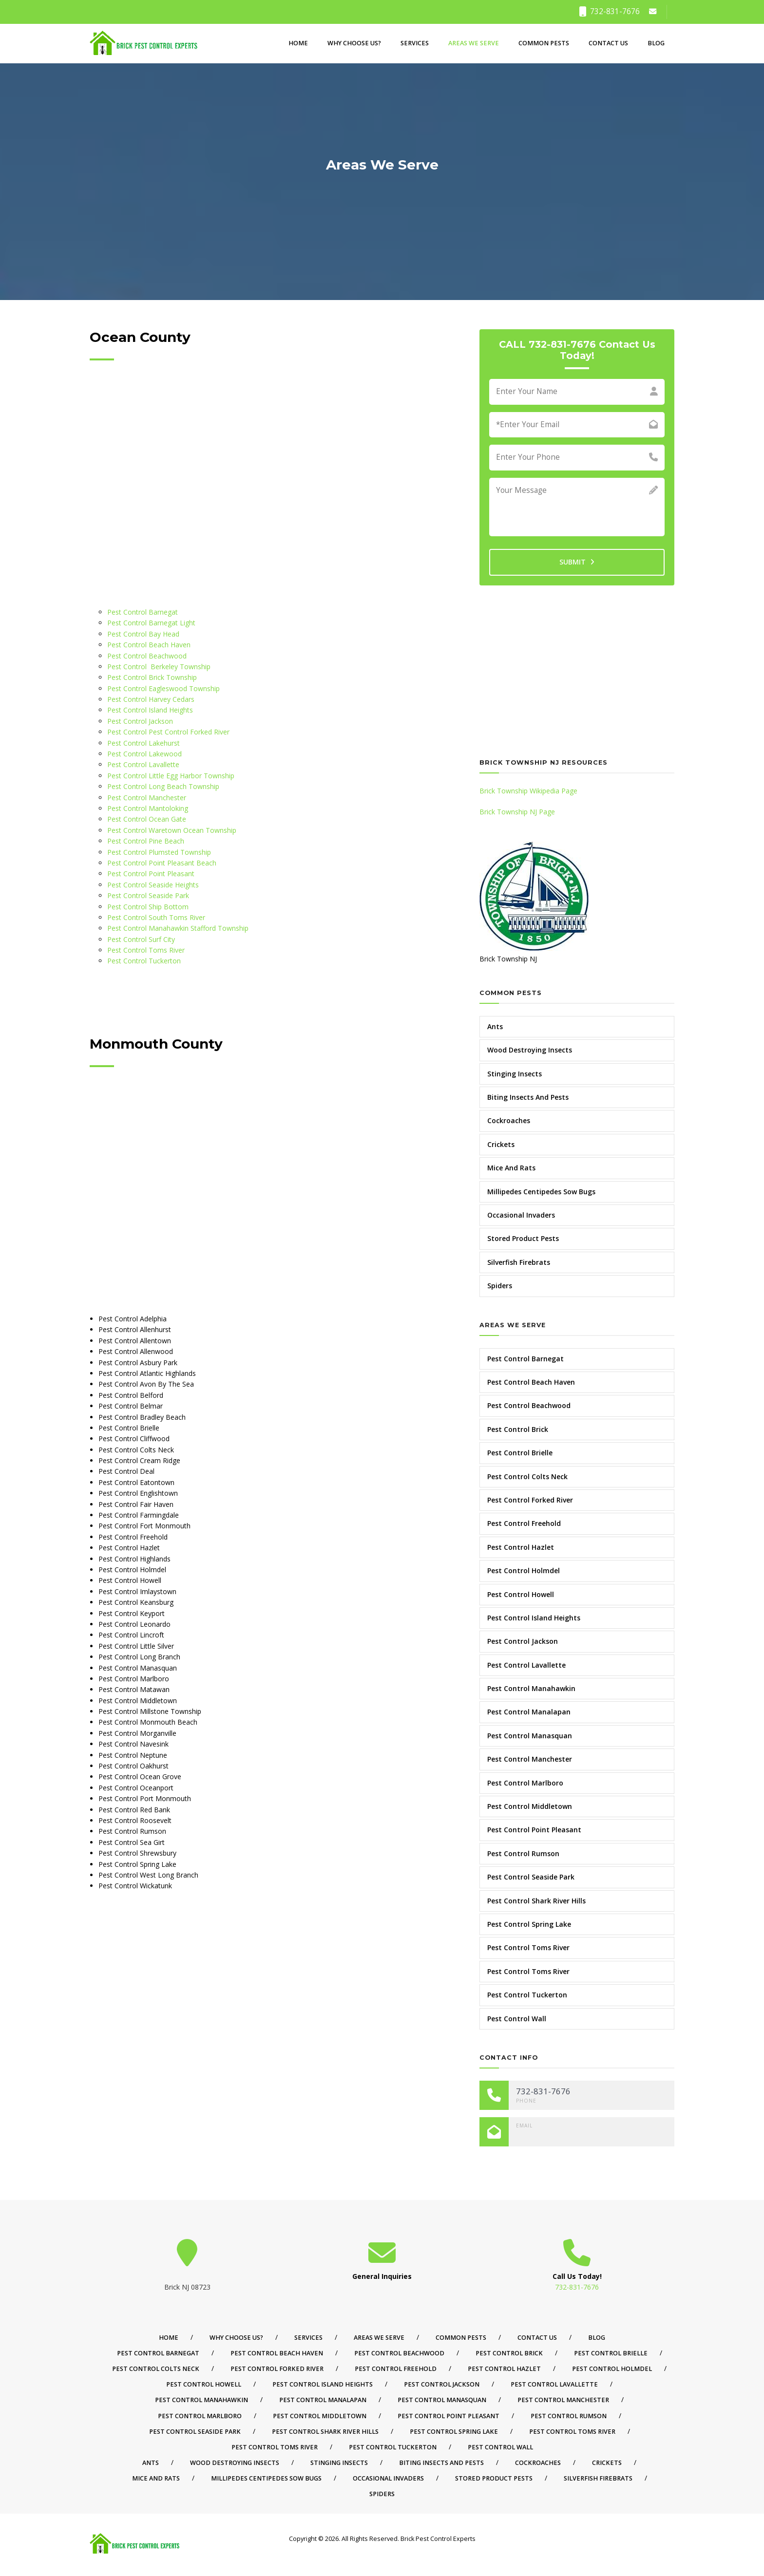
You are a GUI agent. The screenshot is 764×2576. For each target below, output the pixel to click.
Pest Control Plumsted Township (159, 852)
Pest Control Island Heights (150, 710)
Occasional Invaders (521, 1215)
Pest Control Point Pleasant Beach (161, 862)
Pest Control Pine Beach (145, 841)
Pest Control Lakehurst (143, 743)
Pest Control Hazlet (520, 1547)
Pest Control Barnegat (142, 612)
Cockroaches (508, 1120)
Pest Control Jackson (140, 721)
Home (298, 43)
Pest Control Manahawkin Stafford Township (177, 928)
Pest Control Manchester (146, 797)
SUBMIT (576, 561)
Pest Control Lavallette (143, 764)
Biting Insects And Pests (528, 1097)
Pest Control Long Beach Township (163, 786)
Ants (495, 1026)
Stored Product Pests (523, 1238)
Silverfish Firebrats (518, 1262)
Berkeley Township (179, 666)
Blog (656, 43)
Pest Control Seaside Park (148, 895)
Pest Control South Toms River (156, 917)
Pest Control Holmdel (523, 1570)
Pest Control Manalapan (529, 1711)
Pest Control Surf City (141, 939)
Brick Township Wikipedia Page (528, 790)
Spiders (499, 1285)
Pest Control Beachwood (147, 655)
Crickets (501, 1144)
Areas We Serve (473, 43)
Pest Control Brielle (520, 1452)
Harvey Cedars (171, 699)
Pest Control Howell (520, 1594)
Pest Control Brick (517, 1429)
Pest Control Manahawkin (531, 1688)
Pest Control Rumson (523, 1853)
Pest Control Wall (516, 2018)
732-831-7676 (609, 11)
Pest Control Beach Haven (149, 644)
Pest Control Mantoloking (147, 808)
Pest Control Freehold (524, 1523)
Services (415, 43)
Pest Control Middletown (529, 1806)
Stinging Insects (514, 1073)
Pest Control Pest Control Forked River (168, 731)
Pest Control (128, 666)
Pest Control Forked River (530, 1499)
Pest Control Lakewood (144, 753)
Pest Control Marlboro (525, 1782)
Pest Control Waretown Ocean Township (171, 830)
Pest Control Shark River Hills (536, 1900)
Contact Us (608, 43)
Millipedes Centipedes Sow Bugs (541, 1191)
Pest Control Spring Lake (529, 1924)
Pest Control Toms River (146, 950)
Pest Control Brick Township (152, 677)
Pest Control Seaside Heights (153, 884)
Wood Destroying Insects (529, 1049)
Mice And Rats (511, 1167)
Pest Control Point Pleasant (150, 873)
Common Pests (543, 43)
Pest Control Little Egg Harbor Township (170, 775)
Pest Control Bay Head (143, 634)
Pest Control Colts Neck (527, 1476)
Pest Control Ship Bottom (148, 906)
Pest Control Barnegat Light (151, 622)
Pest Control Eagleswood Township (163, 688)
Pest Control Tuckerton (144, 960)
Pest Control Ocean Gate (146, 819)
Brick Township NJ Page (517, 811)
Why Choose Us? (354, 43)
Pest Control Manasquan (529, 1735)
